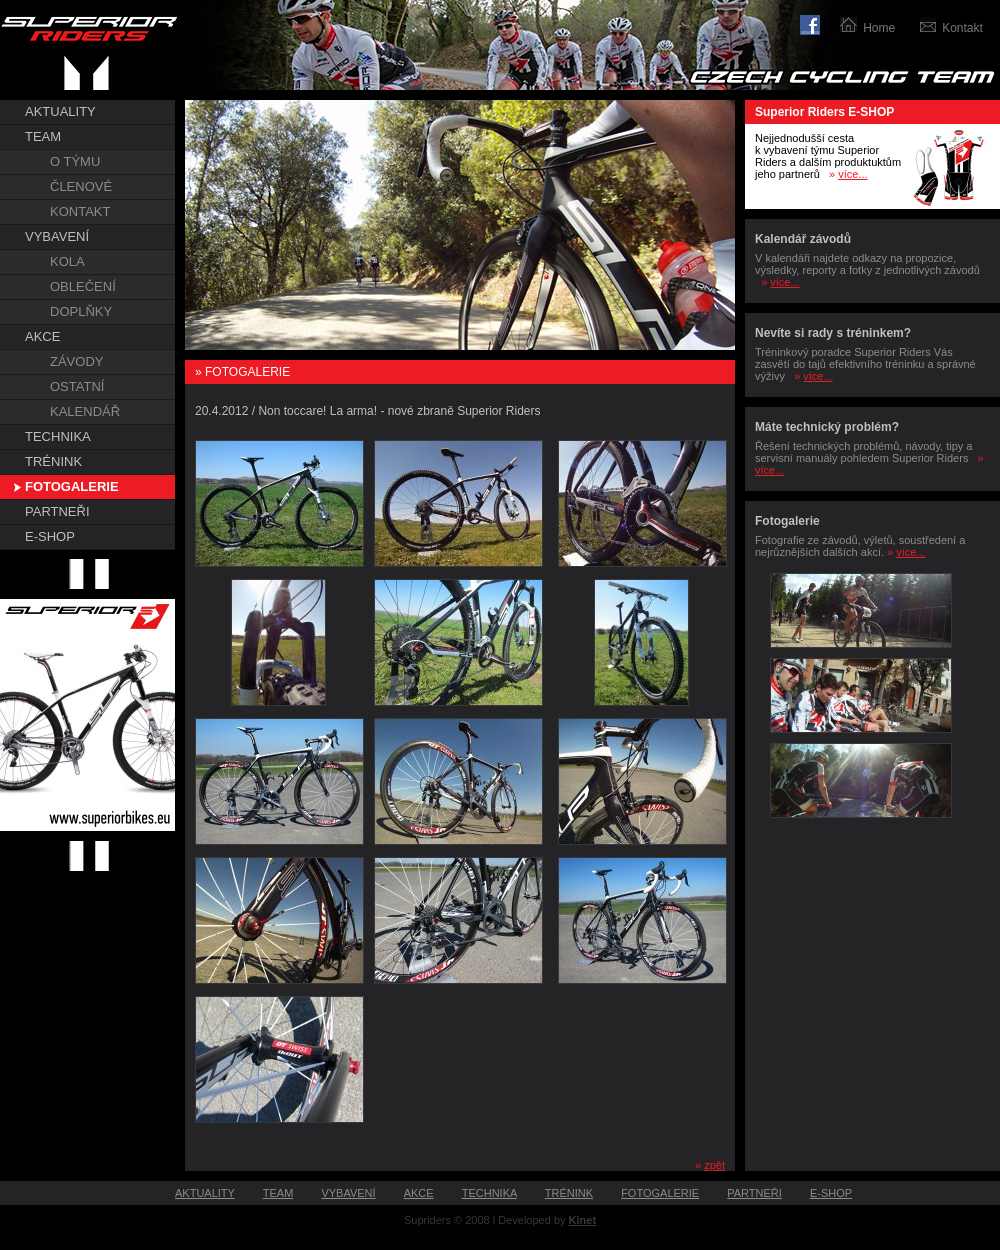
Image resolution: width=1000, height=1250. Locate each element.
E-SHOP (50, 536)
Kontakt (962, 28)
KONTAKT (80, 211)
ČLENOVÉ (81, 186)
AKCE (42, 336)
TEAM (43, 136)
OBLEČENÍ (83, 286)
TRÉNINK (53, 461)
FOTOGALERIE (72, 486)
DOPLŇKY (81, 311)
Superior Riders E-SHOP (824, 112)
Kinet (583, 1220)
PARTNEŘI (57, 511)
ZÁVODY (76, 361)
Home (879, 28)
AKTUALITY (60, 111)
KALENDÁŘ (85, 411)
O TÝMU (75, 161)
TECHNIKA (58, 436)
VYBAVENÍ (57, 236)
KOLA (67, 261)
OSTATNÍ (77, 386)
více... (852, 174)
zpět (714, 1165)
